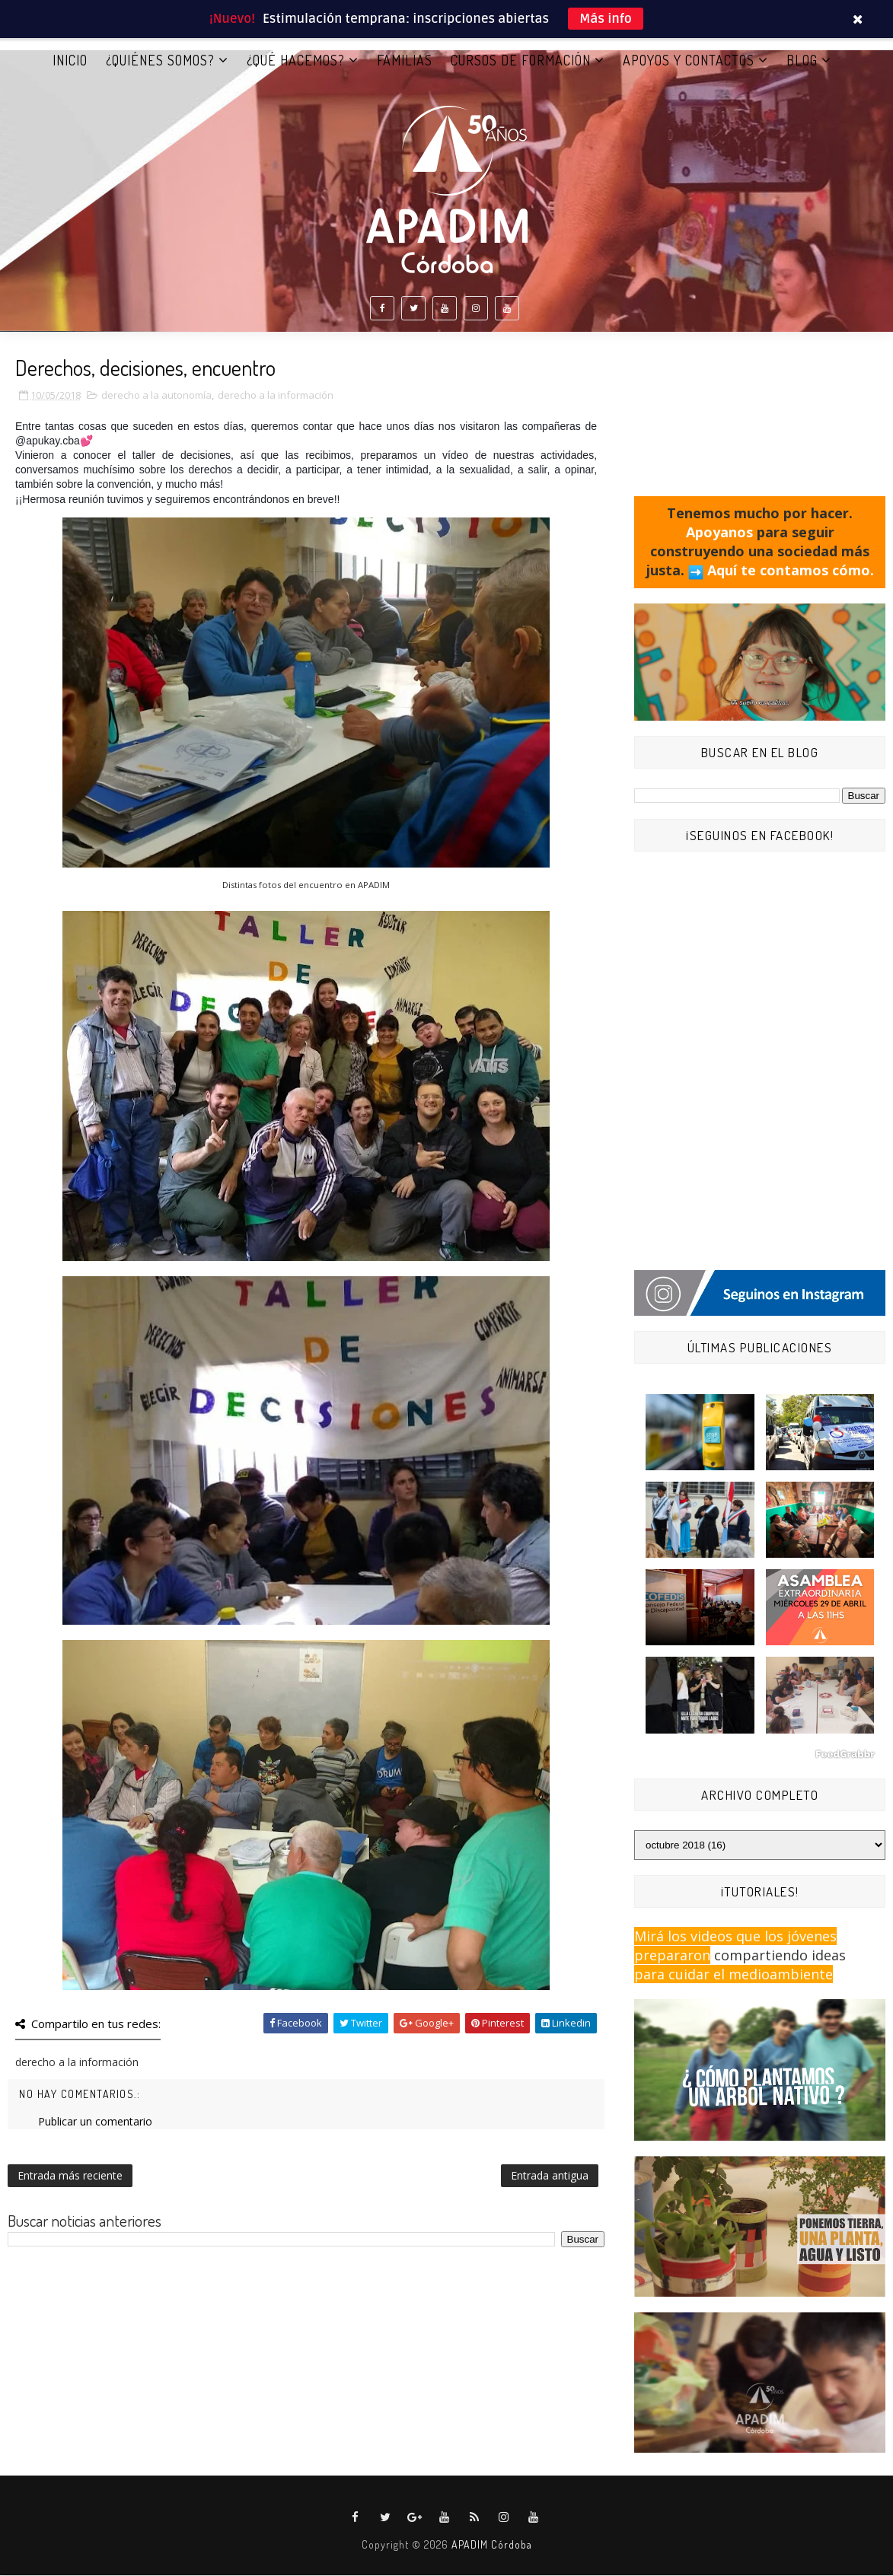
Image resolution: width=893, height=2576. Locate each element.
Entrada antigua (549, 2176)
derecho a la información (275, 396)
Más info (605, 19)
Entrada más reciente (70, 2176)
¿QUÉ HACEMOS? (296, 60)
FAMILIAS (404, 60)
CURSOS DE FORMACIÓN (521, 60)
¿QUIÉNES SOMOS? (160, 60)
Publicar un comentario (95, 2122)
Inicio (70, 60)
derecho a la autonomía (156, 396)
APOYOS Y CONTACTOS (688, 60)
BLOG (802, 60)
